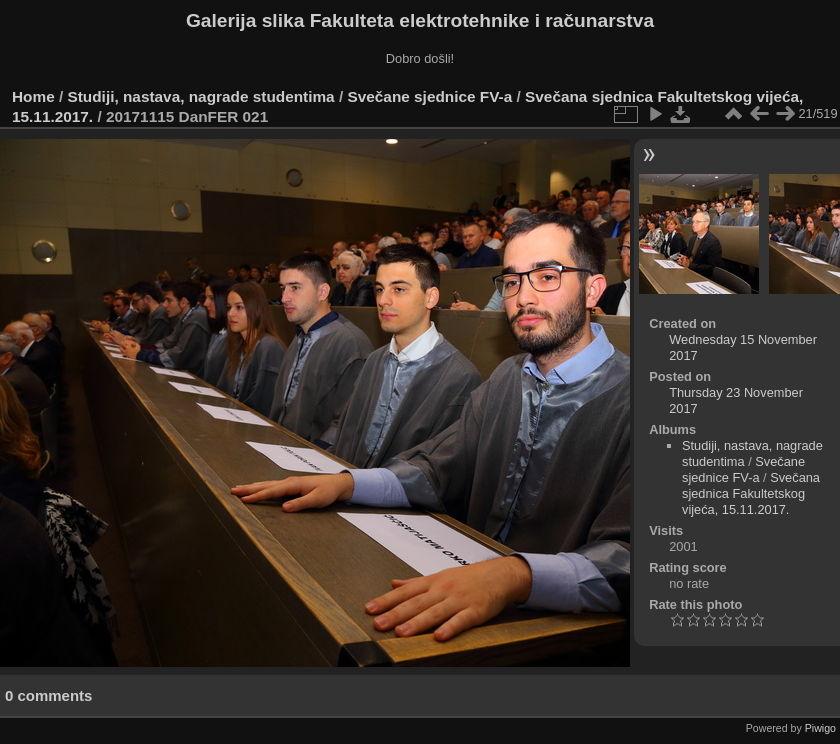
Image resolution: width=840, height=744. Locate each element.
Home (33, 96)
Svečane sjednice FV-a (429, 96)
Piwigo (820, 728)
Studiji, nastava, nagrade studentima (201, 96)
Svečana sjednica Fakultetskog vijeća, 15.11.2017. (751, 493)
